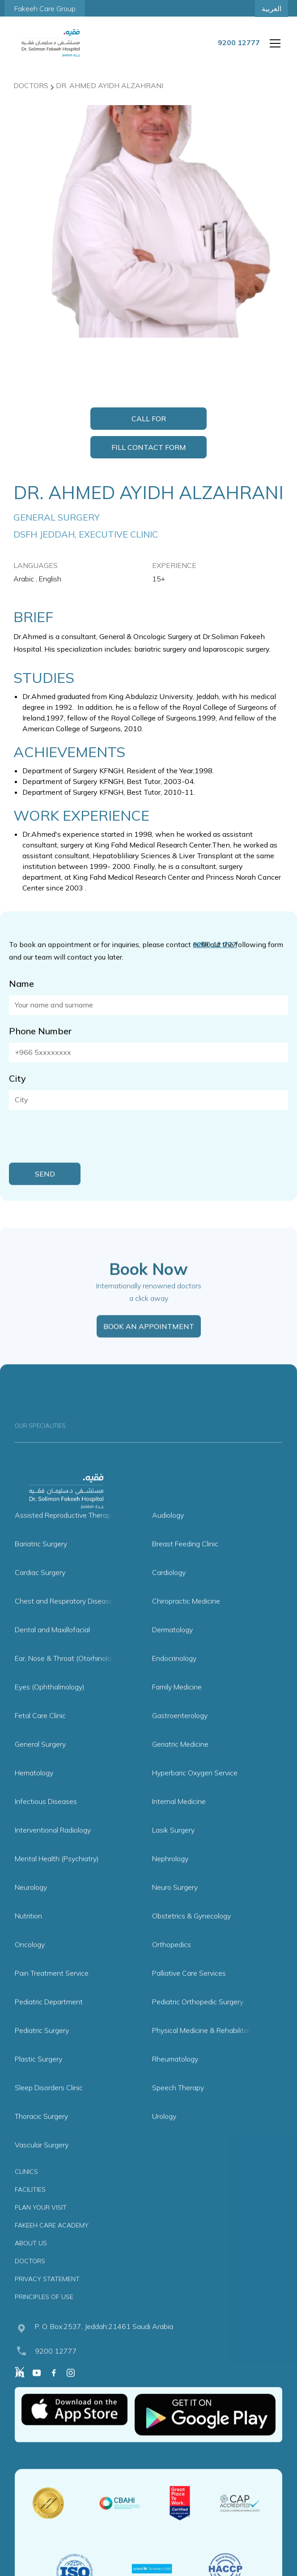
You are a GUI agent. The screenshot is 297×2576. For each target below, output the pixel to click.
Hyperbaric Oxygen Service (195, 1791)
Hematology (34, 1791)
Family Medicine (177, 1705)
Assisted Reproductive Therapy (65, 1534)
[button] (273, 43)
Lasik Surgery (173, 1848)
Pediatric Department (49, 2020)
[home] (50, 43)
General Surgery (40, 1762)
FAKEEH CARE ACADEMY (52, 2244)
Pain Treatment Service (52, 1991)
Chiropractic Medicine (186, 1619)
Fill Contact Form (148, 447)
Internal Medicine (179, 1820)
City (17, 1097)
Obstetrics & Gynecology (191, 1934)
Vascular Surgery (41, 2163)
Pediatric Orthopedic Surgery (197, 2020)
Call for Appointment (148, 422)
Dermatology (172, 1648)
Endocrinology (174, 1677)
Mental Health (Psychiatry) (57, 1877)
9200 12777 (56, 2369)
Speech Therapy (178, 2106)
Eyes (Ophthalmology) (50, 1705)
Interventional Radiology (53, 1848)
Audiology (168, 1534)
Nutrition (28, 1934)
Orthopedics (171, 1963)
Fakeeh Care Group (45, 8)
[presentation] (77, 1155)
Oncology (30, 1963)
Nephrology (170, 1877)
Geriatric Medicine (180, 1762)
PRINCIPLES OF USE (44, 2316)
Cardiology (169, 1591)
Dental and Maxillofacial (52, 1648)
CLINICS (26, 2190)
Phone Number (40, 1049)
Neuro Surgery (175, 1906)
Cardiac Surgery (40, 1591)
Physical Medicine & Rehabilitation (206, 2049)
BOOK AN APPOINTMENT (148, 1345)
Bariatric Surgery (41, 1562)
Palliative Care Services (189, 1991)
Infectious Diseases (46, 1820)
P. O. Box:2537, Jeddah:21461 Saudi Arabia (104, 2345)
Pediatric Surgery (42, 2049)
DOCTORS (30, 2280)
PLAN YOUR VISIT (41, 2226)
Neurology (31, 1906)
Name (21, 1002)
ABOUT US (31, 2262)
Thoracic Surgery (41, 2135)
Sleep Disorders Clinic (49, 2106)
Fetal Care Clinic (40, 1734)
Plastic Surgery (38, 2077)
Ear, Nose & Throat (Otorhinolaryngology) (79, 1677)
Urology (164, 2135)
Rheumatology (175, 2077)
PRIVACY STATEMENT (47, 2298)
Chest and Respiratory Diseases (66, 1619)
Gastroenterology (180, 1734)
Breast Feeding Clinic (185, 1562)
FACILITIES (30, 2208)
